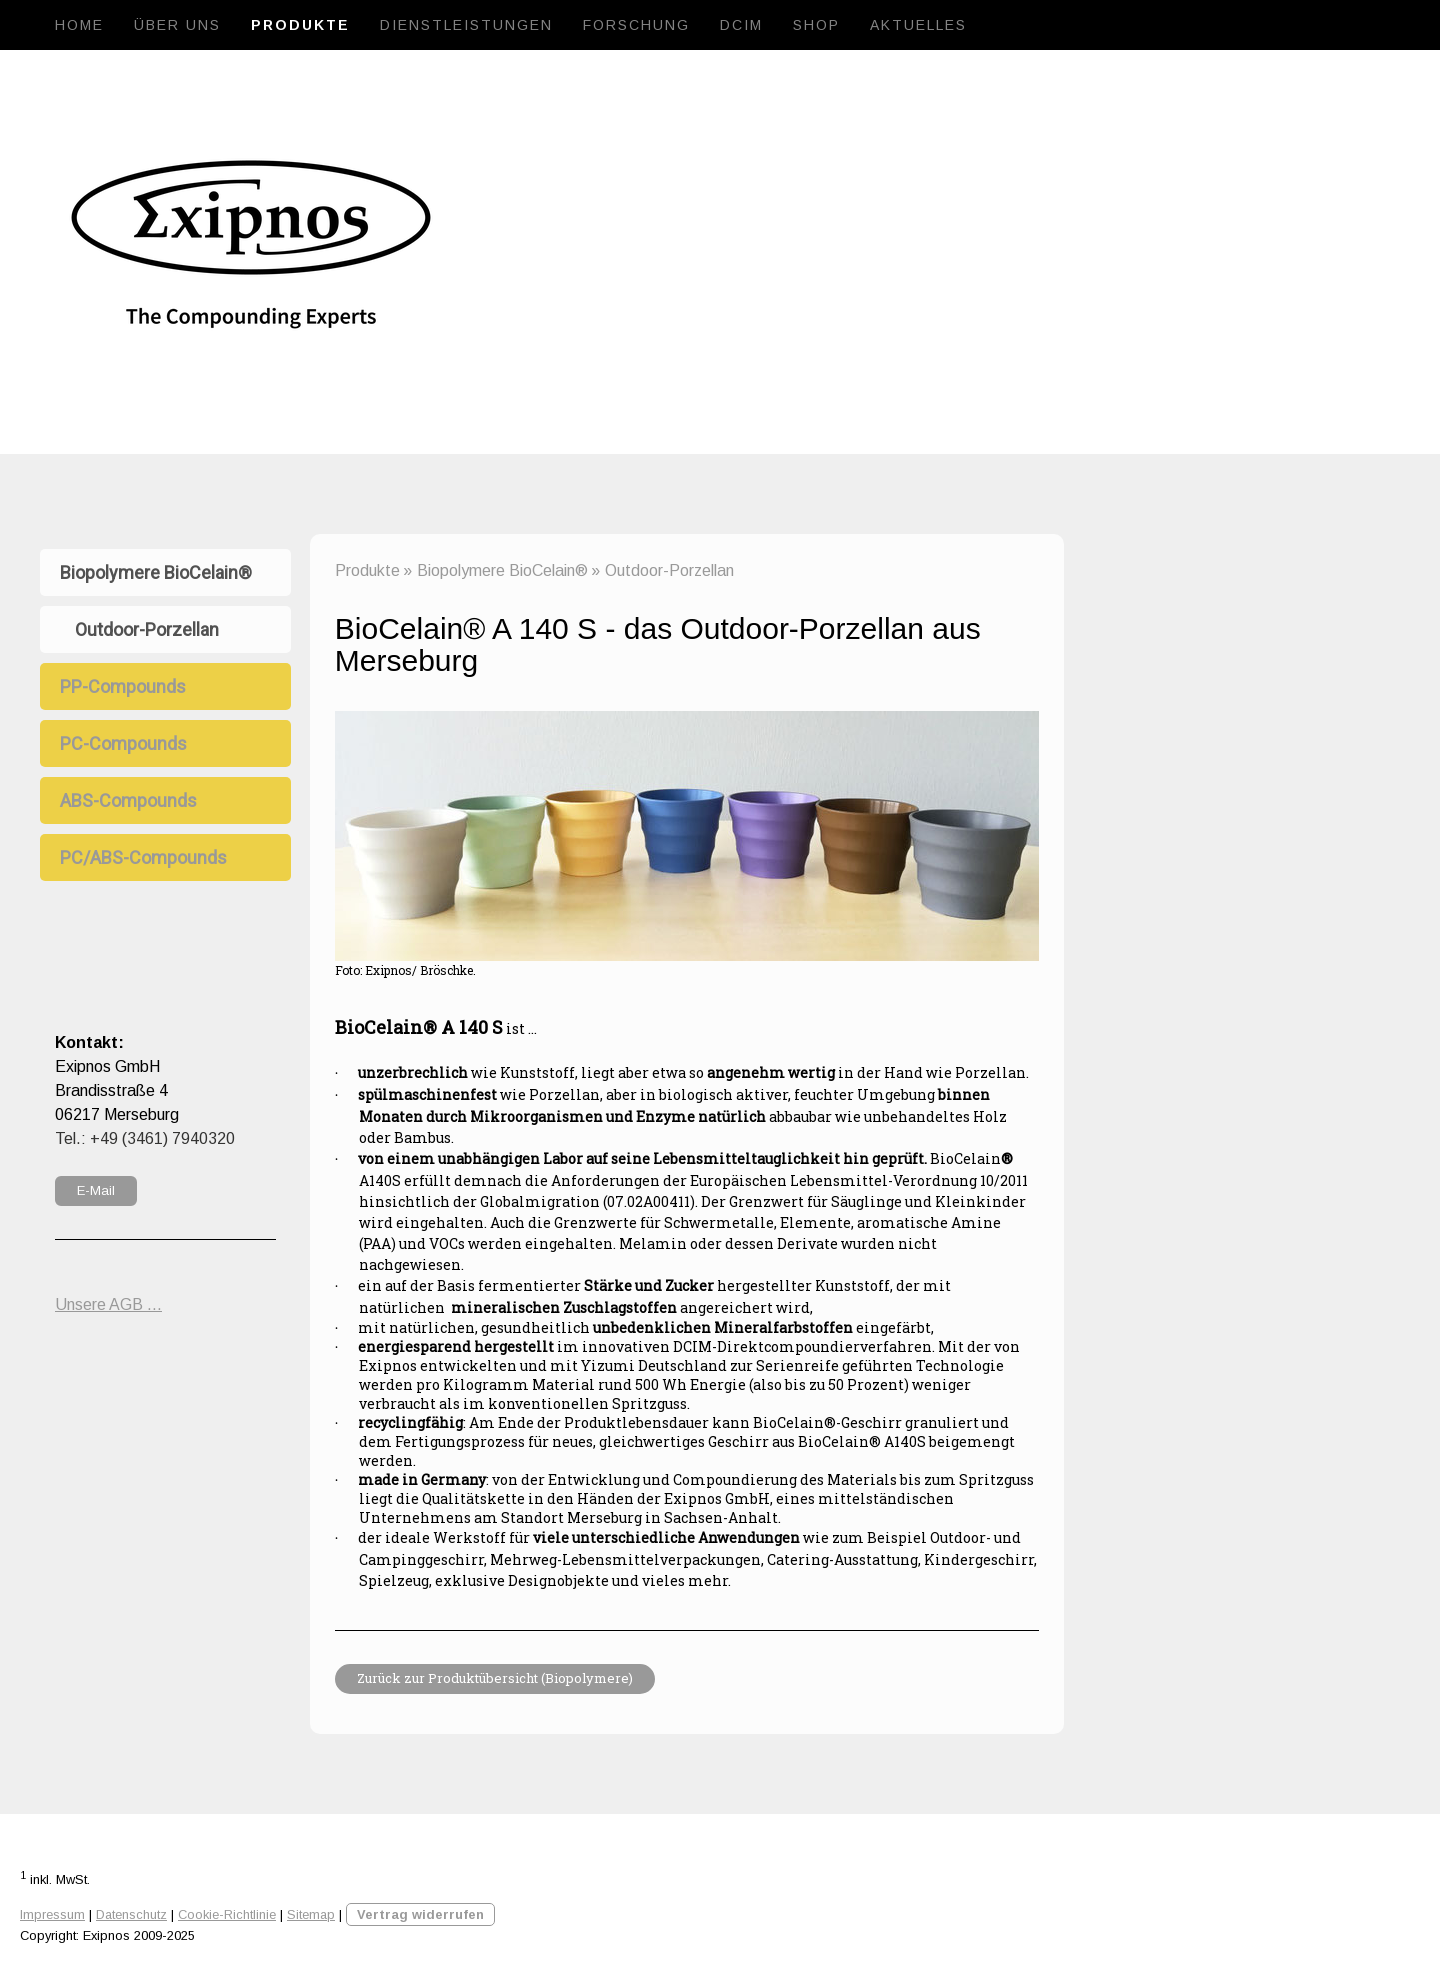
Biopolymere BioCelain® (156, 572)
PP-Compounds (123, 686)
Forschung (636, 25)
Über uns (177, 25)
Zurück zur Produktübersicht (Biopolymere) (495, 1678)
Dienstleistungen (466, 25)
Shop (816, 25)
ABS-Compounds (128, 800)
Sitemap (311, 1914)
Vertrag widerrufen (420, 1914)
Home (79, 25)
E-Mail (96, 1190)
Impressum (52, 1914)
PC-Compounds (123, 743)
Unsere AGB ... (108, 1304)
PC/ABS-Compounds (143, 857)
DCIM (741, 25)
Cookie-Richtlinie (227, 1914)
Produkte (300, 25)
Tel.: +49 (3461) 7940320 (145, 1138)
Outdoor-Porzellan (147, 629)
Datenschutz (131, 1914)
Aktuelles (918, 25)
